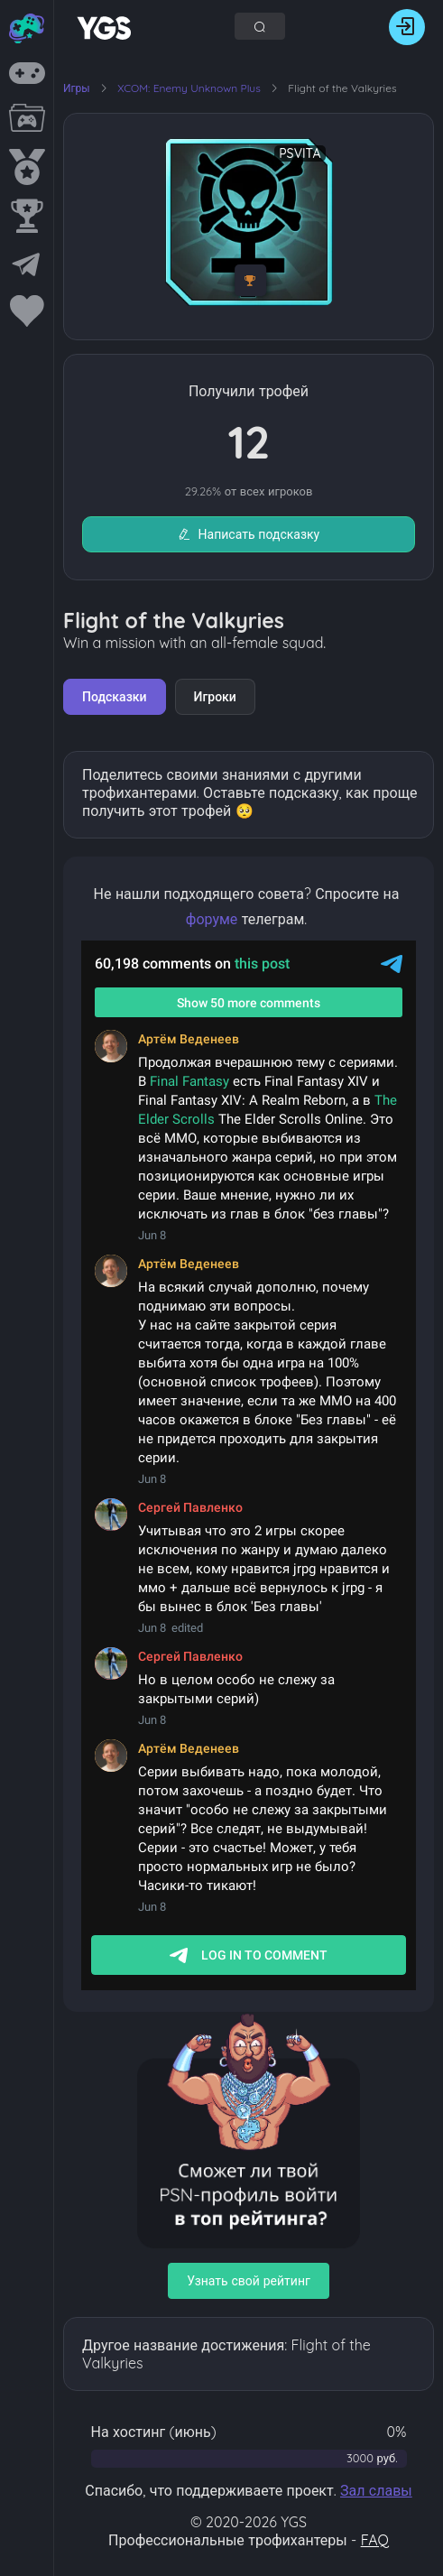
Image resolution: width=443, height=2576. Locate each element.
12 (249, 441)
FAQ (375, 2540)
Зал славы (376, 2490)
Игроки (215, 697)
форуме (212, 919)
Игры (76, 88)
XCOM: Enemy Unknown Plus (190, 88)
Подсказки (114, 697)
